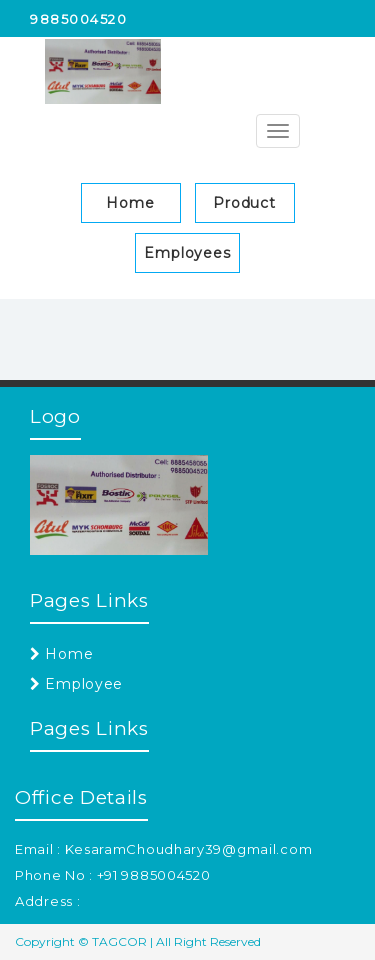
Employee (76, 684)
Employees (187, 253)
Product (244, 203)
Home (130, 203)
